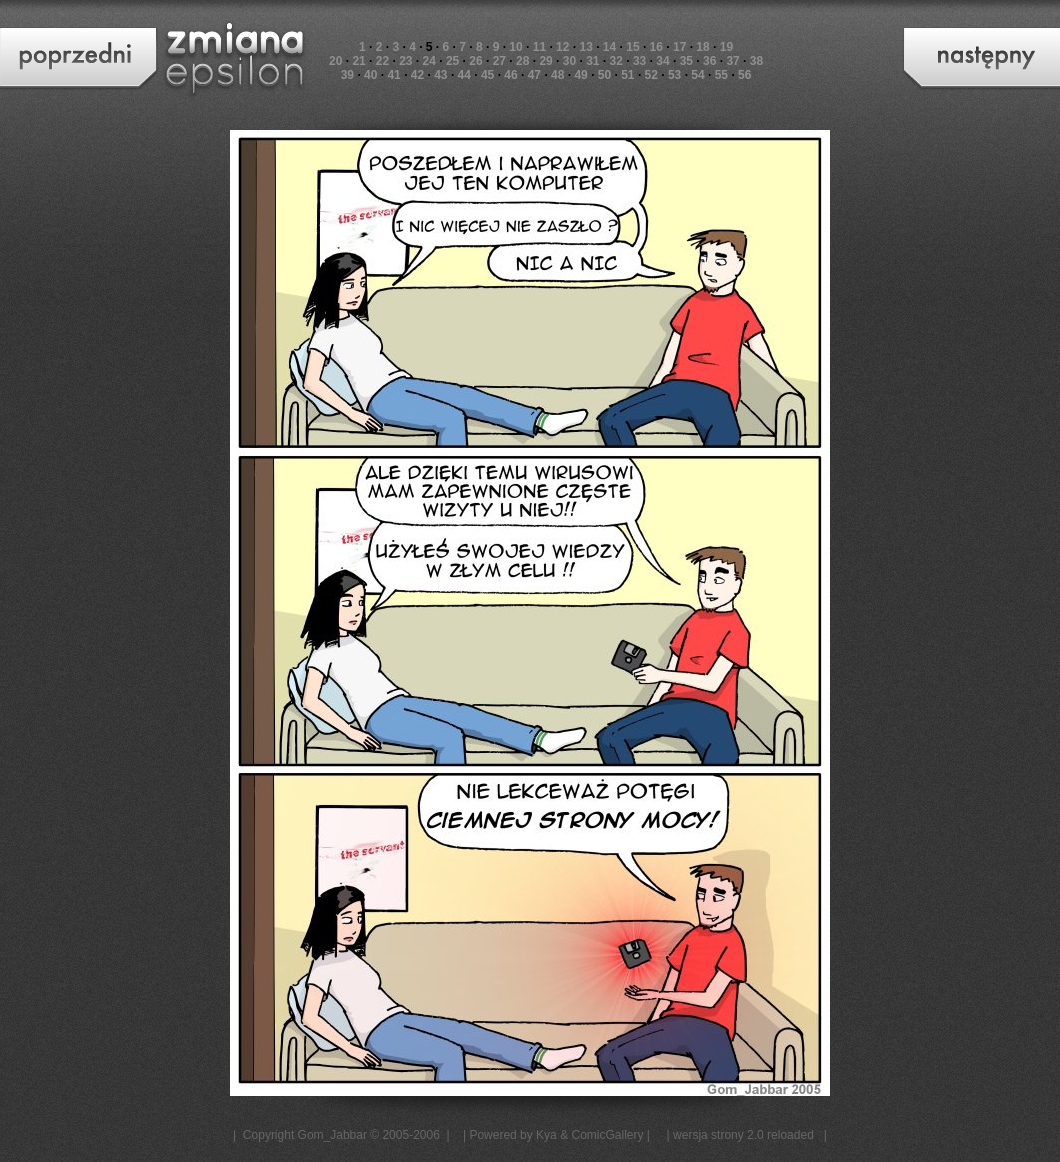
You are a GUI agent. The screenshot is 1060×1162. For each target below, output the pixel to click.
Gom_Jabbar (332, 1135)
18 (702, 47)
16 (656, 47)
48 (557, 75)
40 (370, 75)
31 (592, 61)
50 (604, 75)
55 (721, 75)
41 (393, 75)
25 (452, 61)
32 (616, 61)
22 (382, 61)
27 (499, 61)
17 (679, 47)
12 (562, 47)
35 (686, 61)
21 (358, 61)
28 (522, 61)
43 (440, 75)
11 (539, 47)
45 (487, 75)
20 (335, 61)
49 (580, 75)
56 (744, 75)
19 (726, 47)
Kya (546, 1135)
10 (515, 47)
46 (510, 75)
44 (464, 75)
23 (405, 61)
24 (429, 61)
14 (609, 47)
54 (697, 75)
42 (417, 75)
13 (585, 47)
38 (756, 61)
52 (651, 75)
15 (632, 47)
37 (732, 61)
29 (545, 61)
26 (475, 61)
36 (709, 61)
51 (627, 75)
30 (569, 61)
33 (639, 61)
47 (534, 75)
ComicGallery (607, 1135)
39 (347, 75)
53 (674, 75)
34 (662, 61)
